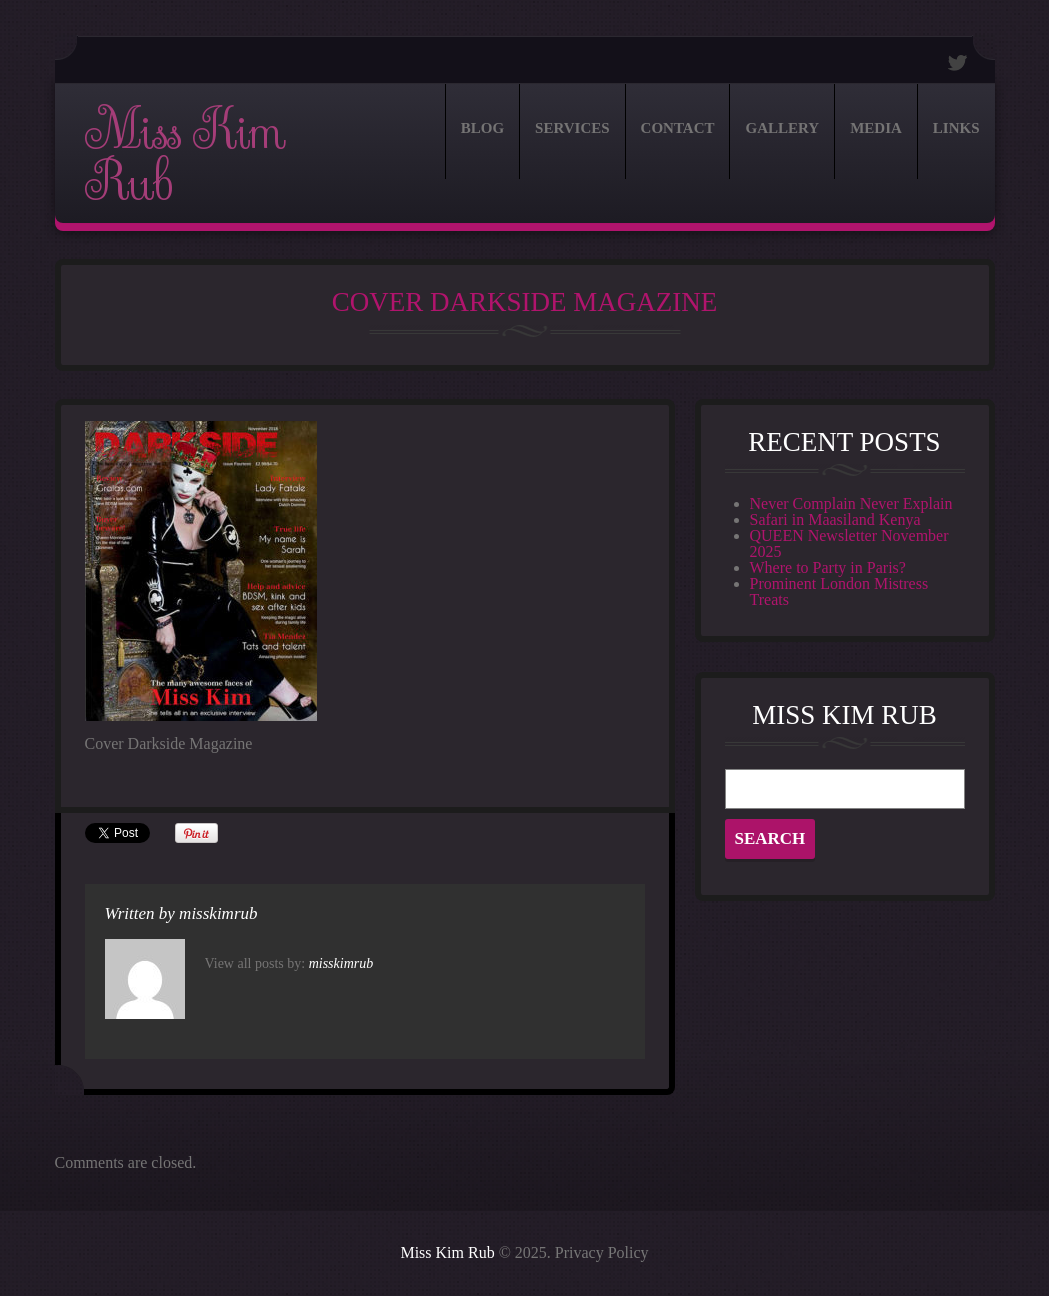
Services (572, 128)
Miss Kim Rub (184, 157)
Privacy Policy (602, 1252)
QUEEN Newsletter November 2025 (849, 543)
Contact (678, 128)
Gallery (782, 128)
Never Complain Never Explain (851, 503)
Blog (482, 128)
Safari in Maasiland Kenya (835, 519)
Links (956, 128)
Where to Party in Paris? (828, 567)
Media (876, 128)
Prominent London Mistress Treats (839, 591)
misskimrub (218, 913)
